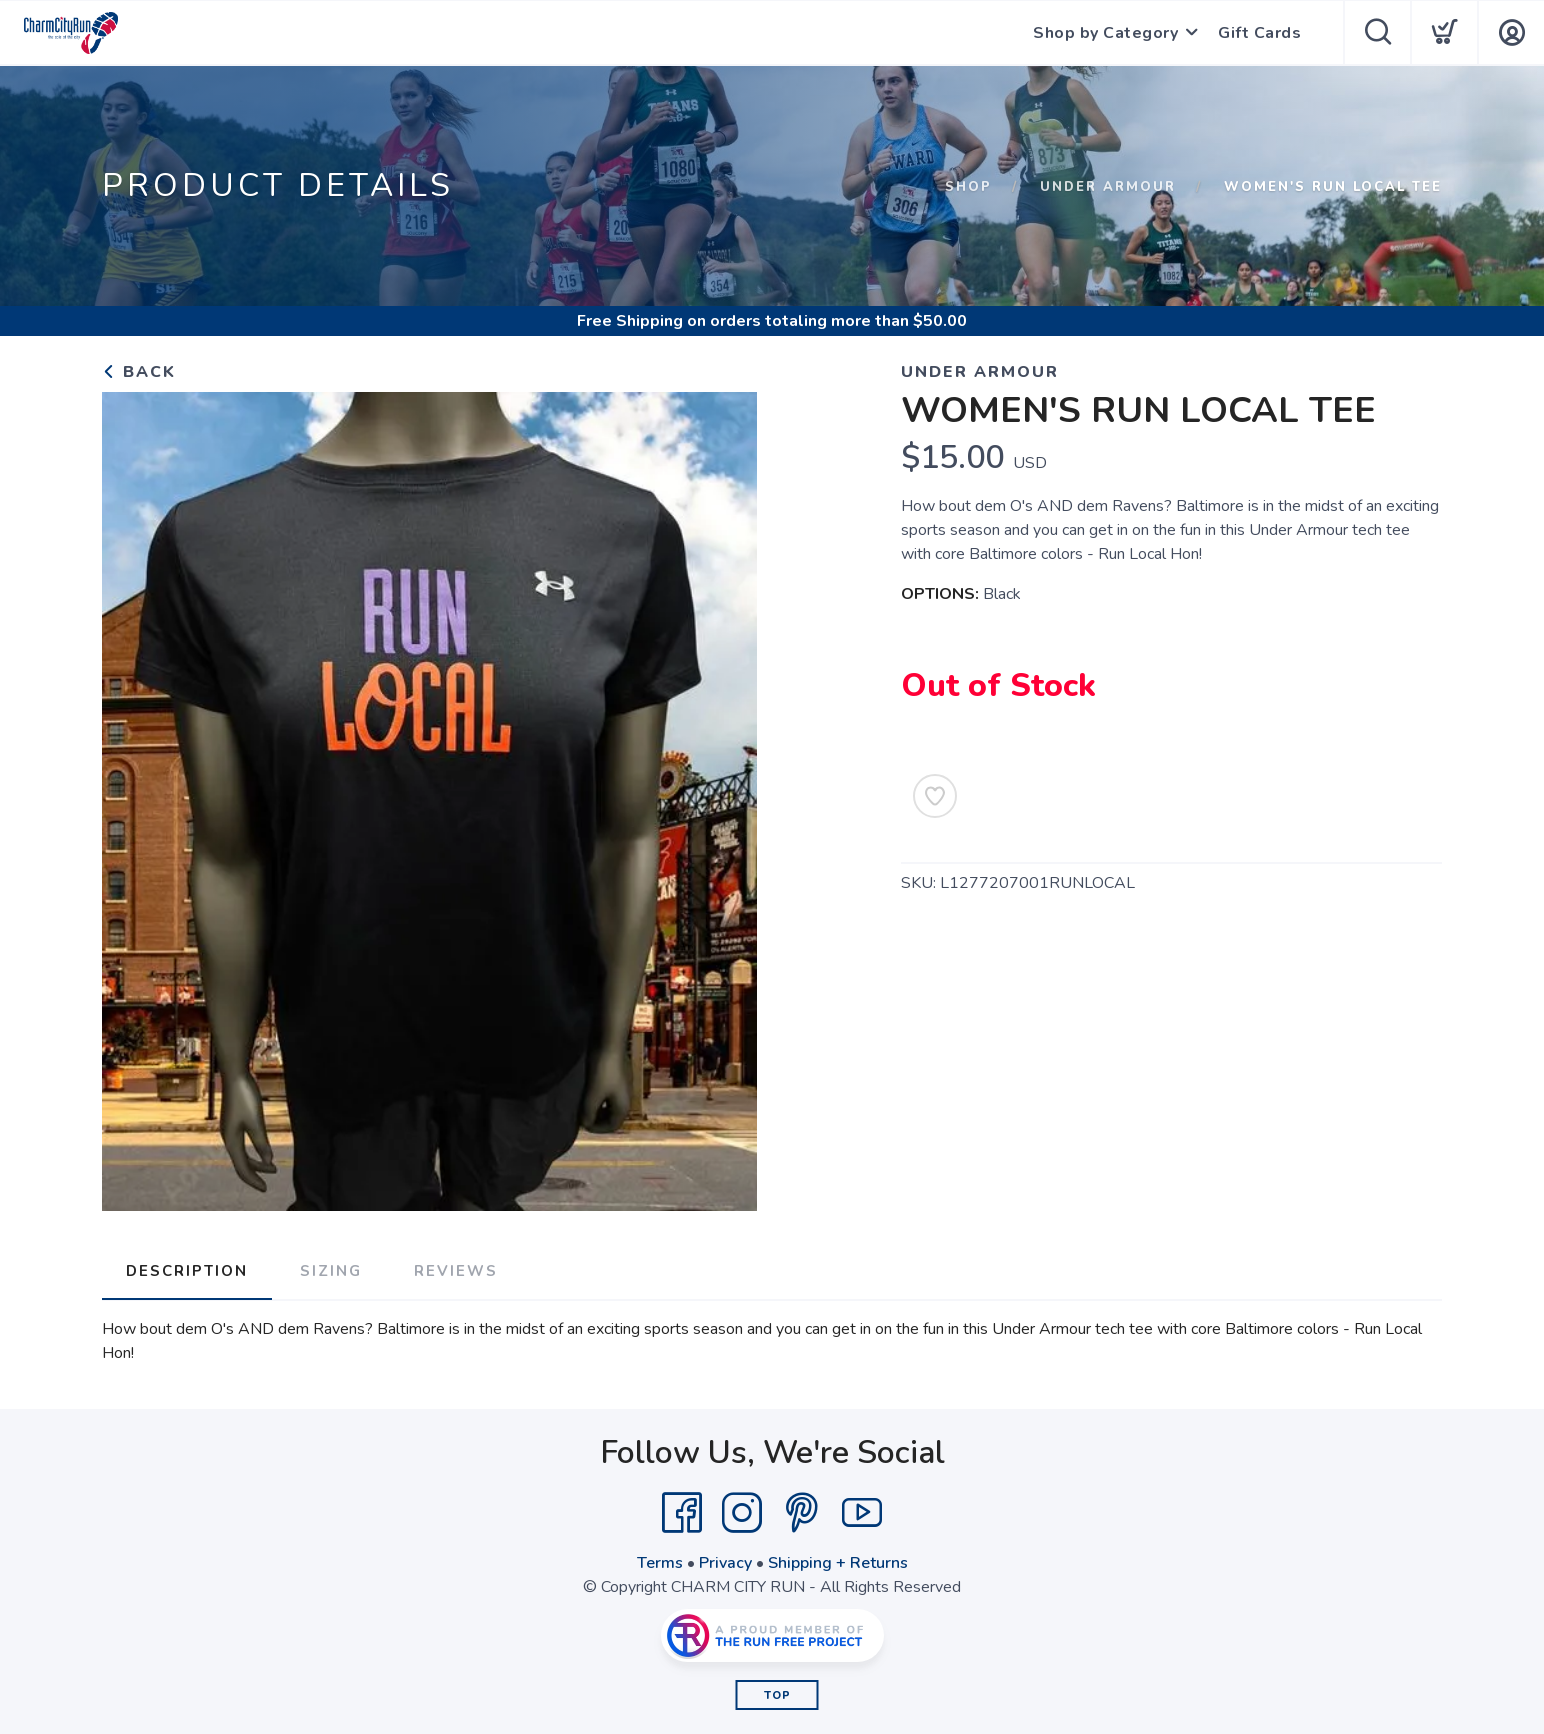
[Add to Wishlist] (935, 796)
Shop (968, 187)
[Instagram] (742, 1513)
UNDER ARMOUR (1108, 187)
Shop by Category (1105, 33)
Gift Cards (1259, 33)
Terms (660, 1563)
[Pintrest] (802, 1513)
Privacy (725, 1563)
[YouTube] (862, 1513)
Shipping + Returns (838, 1563)
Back (139, 372)
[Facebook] (682, 1513)
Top (777, 1695)
